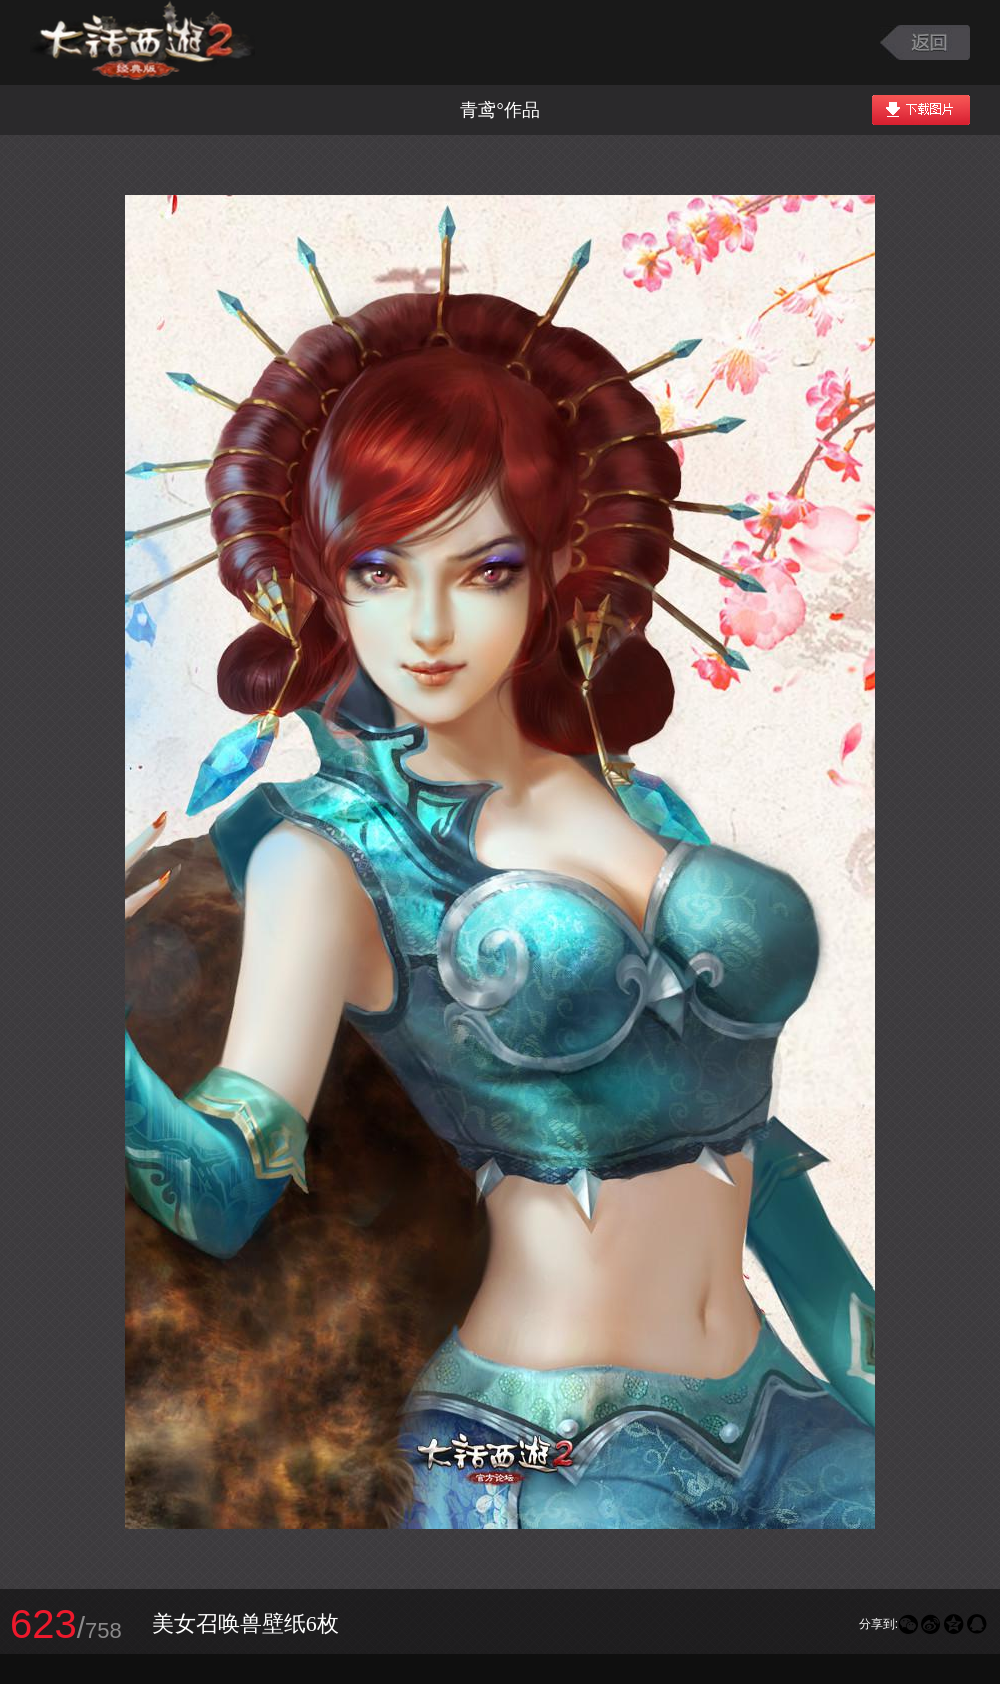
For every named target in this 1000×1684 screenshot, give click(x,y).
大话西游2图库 (142, 42)
